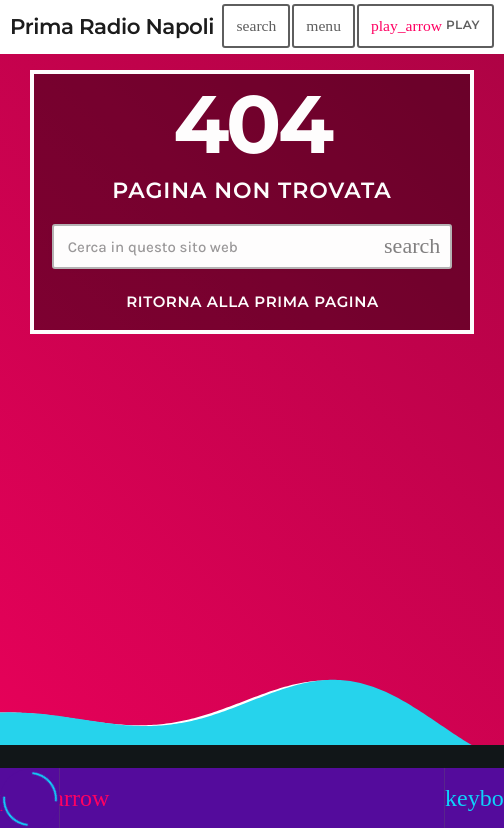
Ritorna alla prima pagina (252, 301)
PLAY (425, 25)
